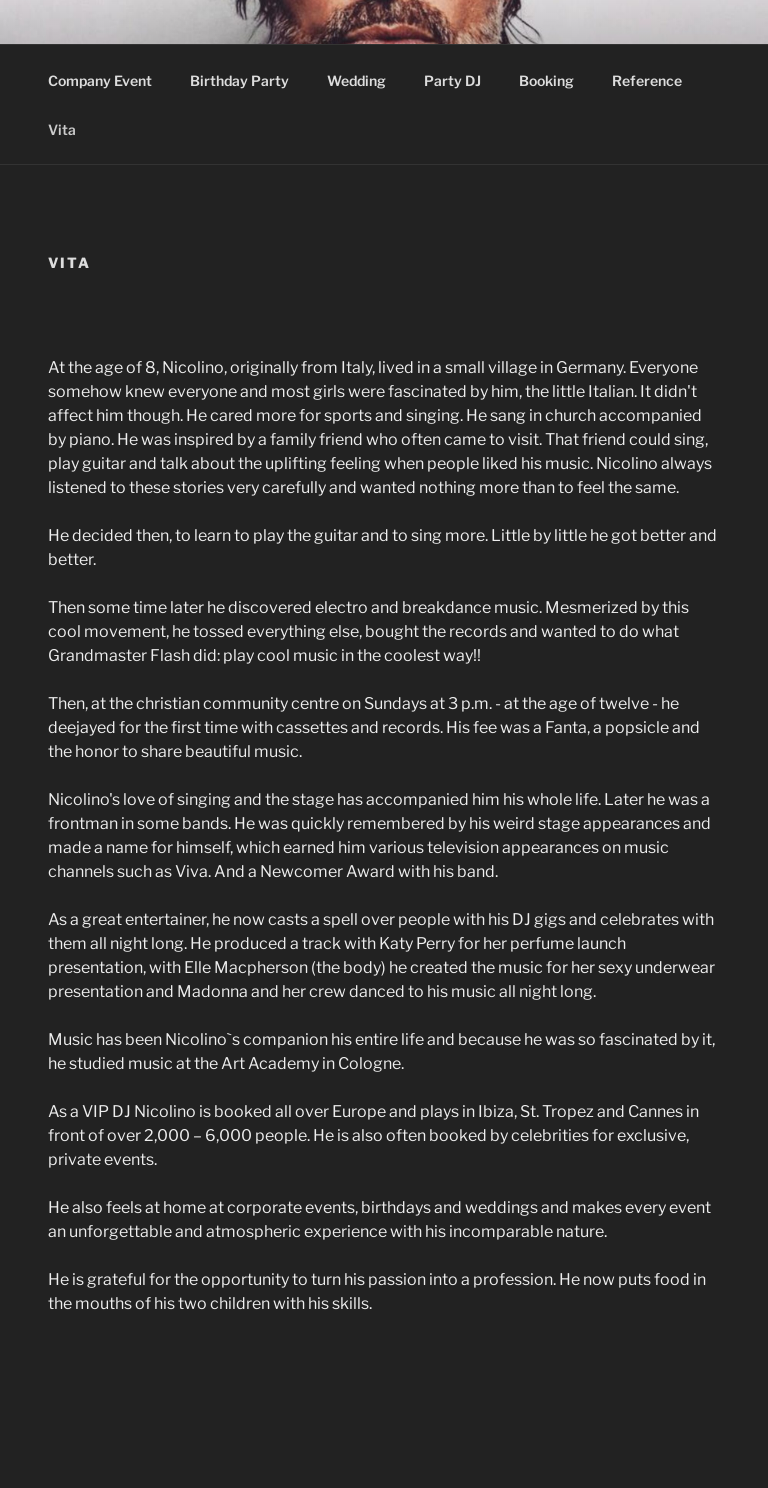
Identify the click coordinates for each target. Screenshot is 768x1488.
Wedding (356, 80)
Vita (71, 129)
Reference (647, 80)
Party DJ (452, 80)
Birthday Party (239, 80)
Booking (546, 80)
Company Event (100, 80)
